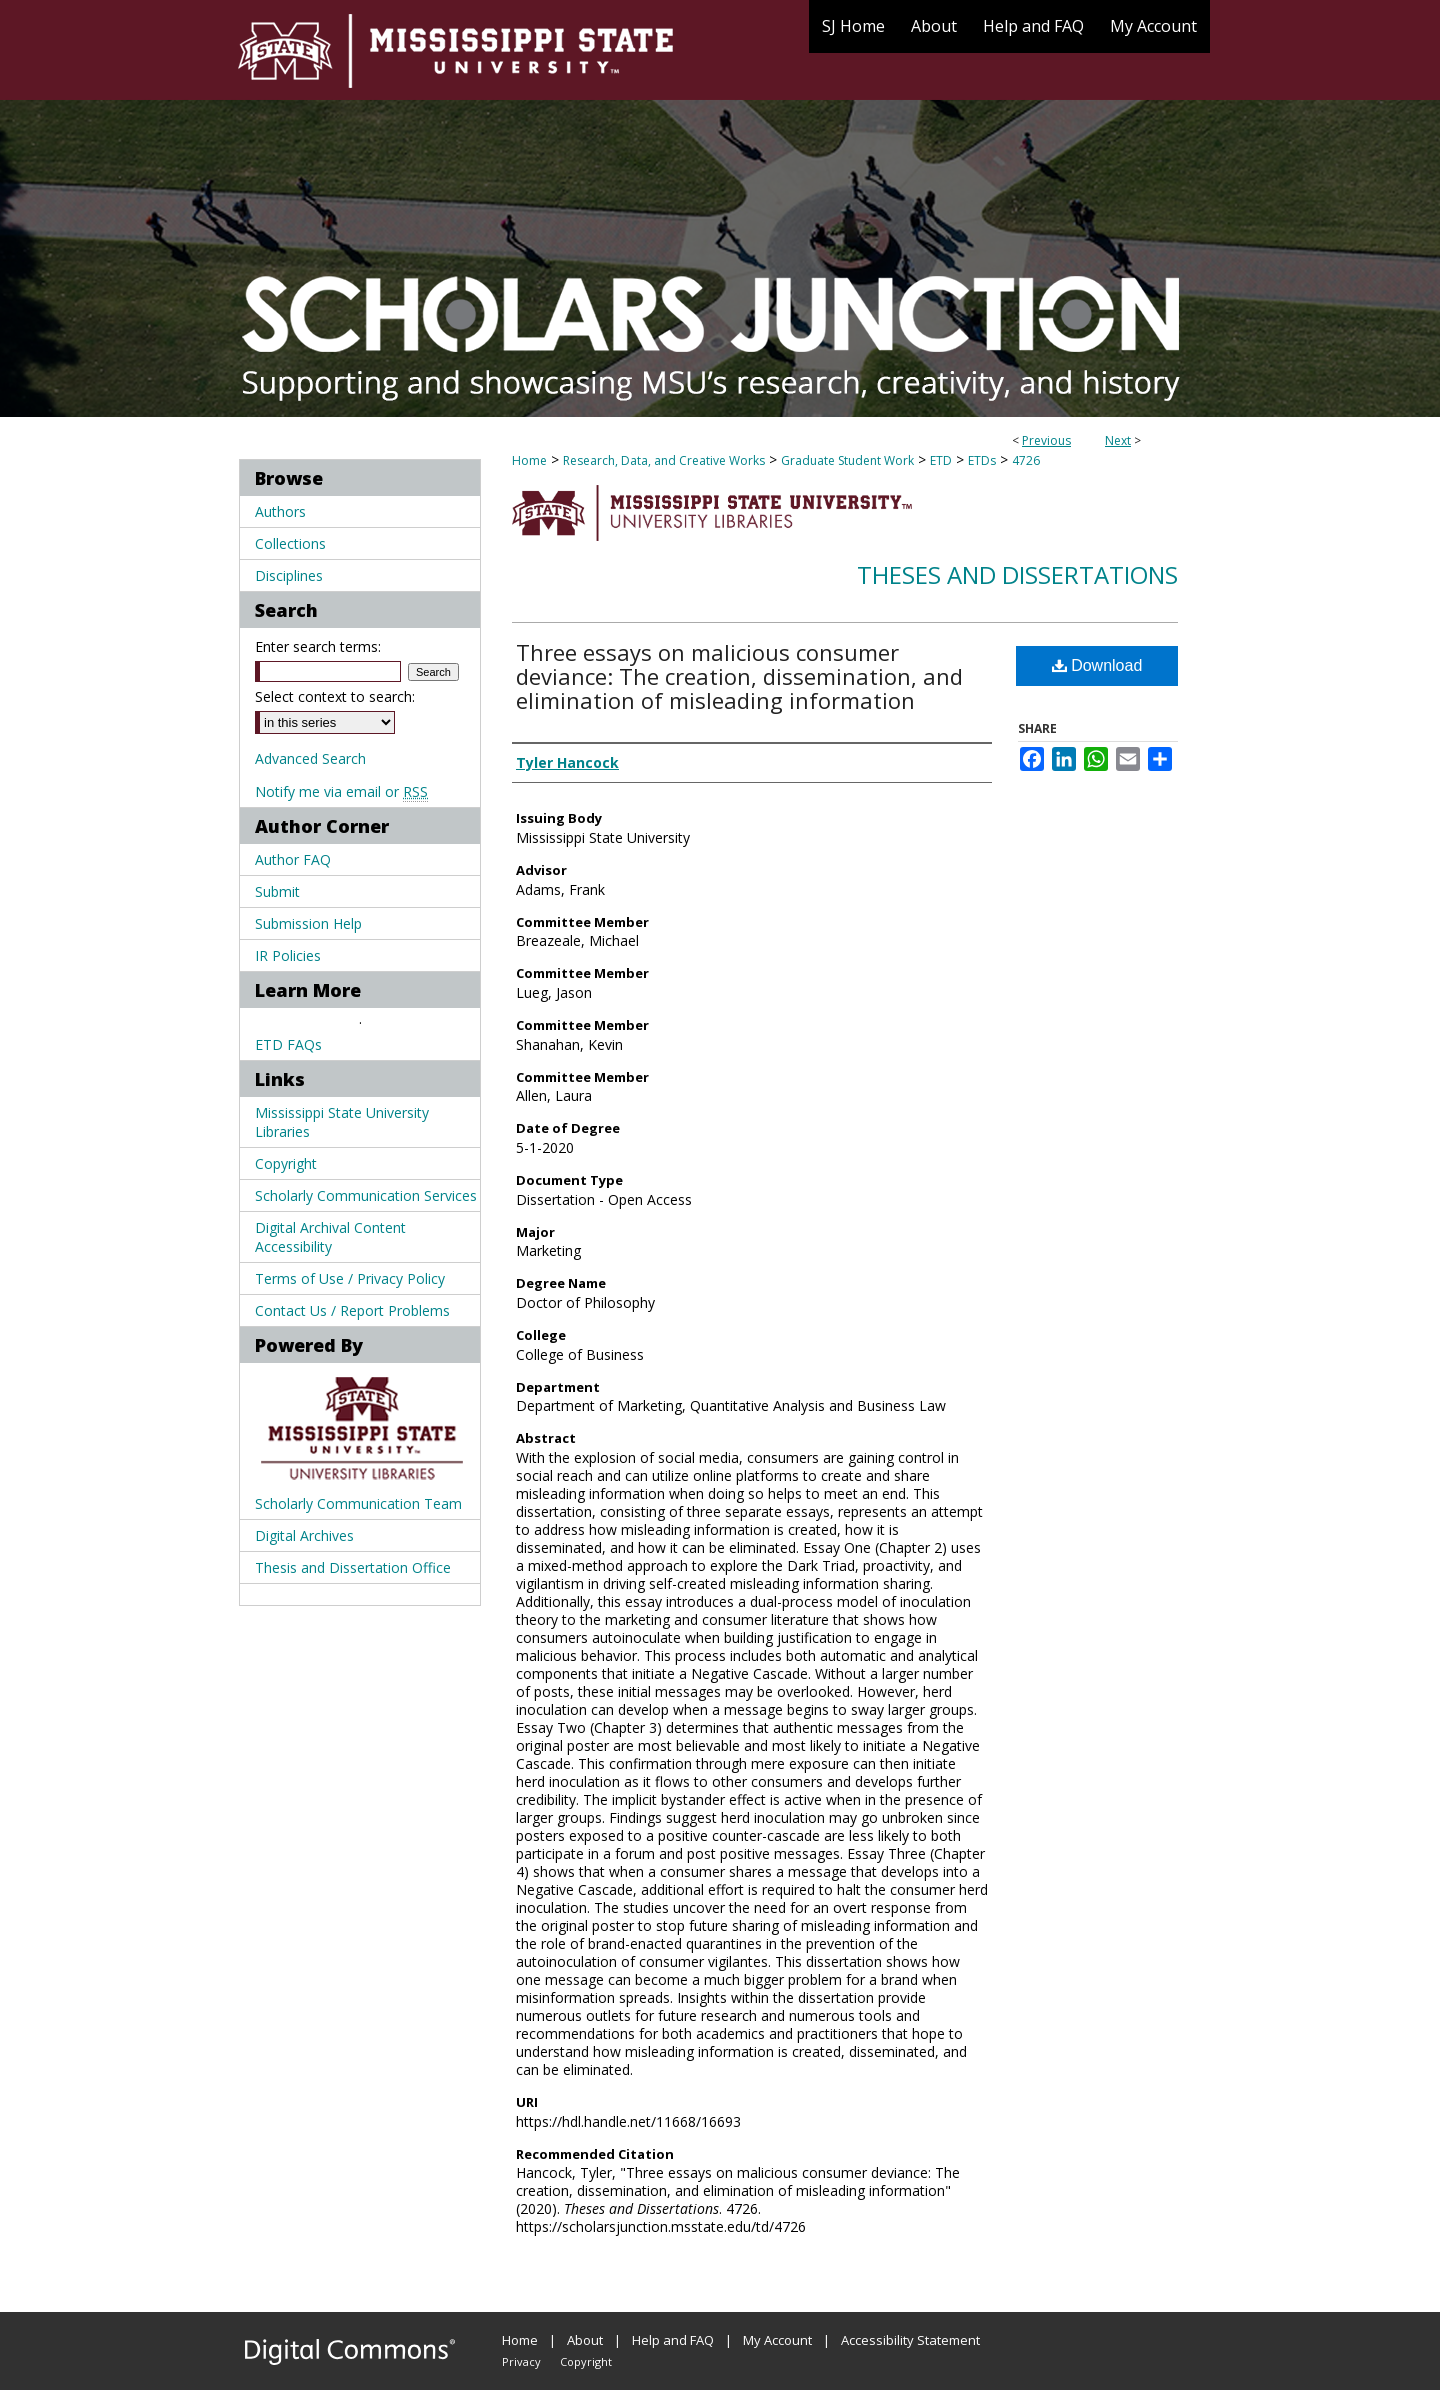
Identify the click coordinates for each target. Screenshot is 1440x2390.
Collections (290, 543)
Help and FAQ (673, 2340)
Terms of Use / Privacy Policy (350, 1278)
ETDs (982, 460)
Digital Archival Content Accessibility (330, 1237)
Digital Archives (304, 1535)
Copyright (286, 1163)
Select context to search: (335, 696)
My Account (777, 2340)
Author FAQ (293, 859)
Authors (280, 511)
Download (1097, 665)
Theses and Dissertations (1017, 574)
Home (529, 460)
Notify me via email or (341, 791)
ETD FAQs (288, 1044)
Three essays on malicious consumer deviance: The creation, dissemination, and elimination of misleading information (739, 676)
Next (1118, 440)
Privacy (521, 2361)
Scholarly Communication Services (366, 1195)
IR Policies (288, 955)
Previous (1046, 440)
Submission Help (308, 923)
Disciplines (289, 575)
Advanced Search (310, 758)
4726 (1026, 460)
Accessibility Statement (910, 2340)
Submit (277, 891)
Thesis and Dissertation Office (353, 1567)
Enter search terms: (318, 646)
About (585, 2340)
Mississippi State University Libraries (342, 1122)
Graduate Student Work (847, 460)
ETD (941, 460)
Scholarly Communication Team (358, 1503)
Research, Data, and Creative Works (664, 460)
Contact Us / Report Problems (352, 1310)
